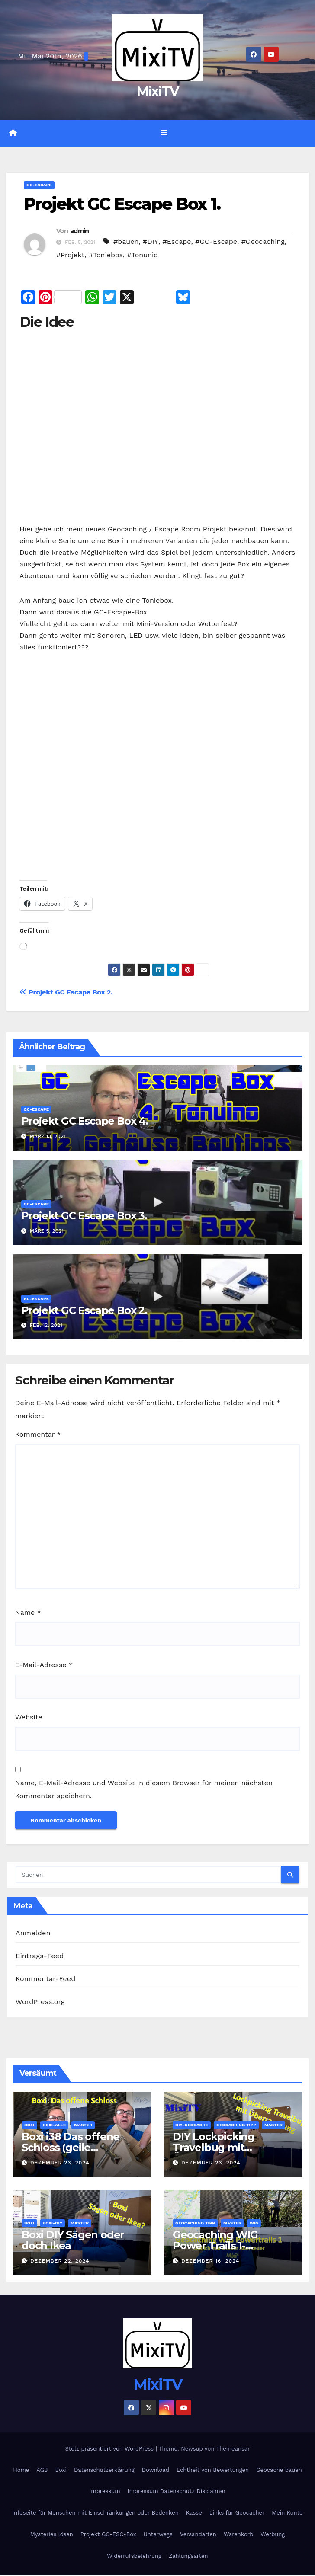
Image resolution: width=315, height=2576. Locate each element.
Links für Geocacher (237, 2513)
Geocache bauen (279, 2470)
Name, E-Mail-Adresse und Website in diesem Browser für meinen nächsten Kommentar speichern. (144, 1789)
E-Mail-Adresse (44, 1665)
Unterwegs (158, 2534)
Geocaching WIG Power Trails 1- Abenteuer (215, 2246)
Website (28, 1718)
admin (79, 231)
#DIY (150, 242)
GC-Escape (39, 185)
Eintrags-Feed (40, 1956)
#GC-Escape (216, 242)
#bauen (125, 242)
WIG (254, 2223)
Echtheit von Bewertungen (213, 2470)
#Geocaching (263, 242)
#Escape (176, 242)
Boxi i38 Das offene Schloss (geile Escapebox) (70, 2148)
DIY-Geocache (191, 2125)
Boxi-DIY (53, 2223)
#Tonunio (142, 256)
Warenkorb (238, 2534)
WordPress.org (40, 2002)
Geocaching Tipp (236, 2125)
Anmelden (33, 1933)
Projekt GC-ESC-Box (108, 2534)
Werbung (272, 2534)
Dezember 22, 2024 (60, 2261)
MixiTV (158, 91)
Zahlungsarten (188, 2556)
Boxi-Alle (54, 2125)
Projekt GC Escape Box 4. (84, 1121)
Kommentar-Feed (45, 1979)
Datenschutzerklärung (104, 2470)
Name (28, 1613)
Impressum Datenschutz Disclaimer (177, 2491)
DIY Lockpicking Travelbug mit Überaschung (213, 2148)
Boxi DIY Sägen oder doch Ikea (73, 2240)
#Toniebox (106, 256)
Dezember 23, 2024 (60, 2163)
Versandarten (198, 2534)
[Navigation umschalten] (164, 133)
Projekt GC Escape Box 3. (84, 1216)
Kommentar (38, 1435)
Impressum (105, 2491)
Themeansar (233, 2449)
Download (155, 2470)
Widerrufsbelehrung (134, 2556)
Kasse (194, 2513)
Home (21, 2470)
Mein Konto (287, 2513)
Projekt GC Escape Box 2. (65, 992)
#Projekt (70, 256)
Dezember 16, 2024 (210, 2261)
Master (83, 2125)
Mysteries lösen (51, 2534)
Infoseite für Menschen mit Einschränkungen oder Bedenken (95, 2513)
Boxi (29, 2125)
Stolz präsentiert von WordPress (110, 2449)
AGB (42, 2470)
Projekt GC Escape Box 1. (122, 204)
